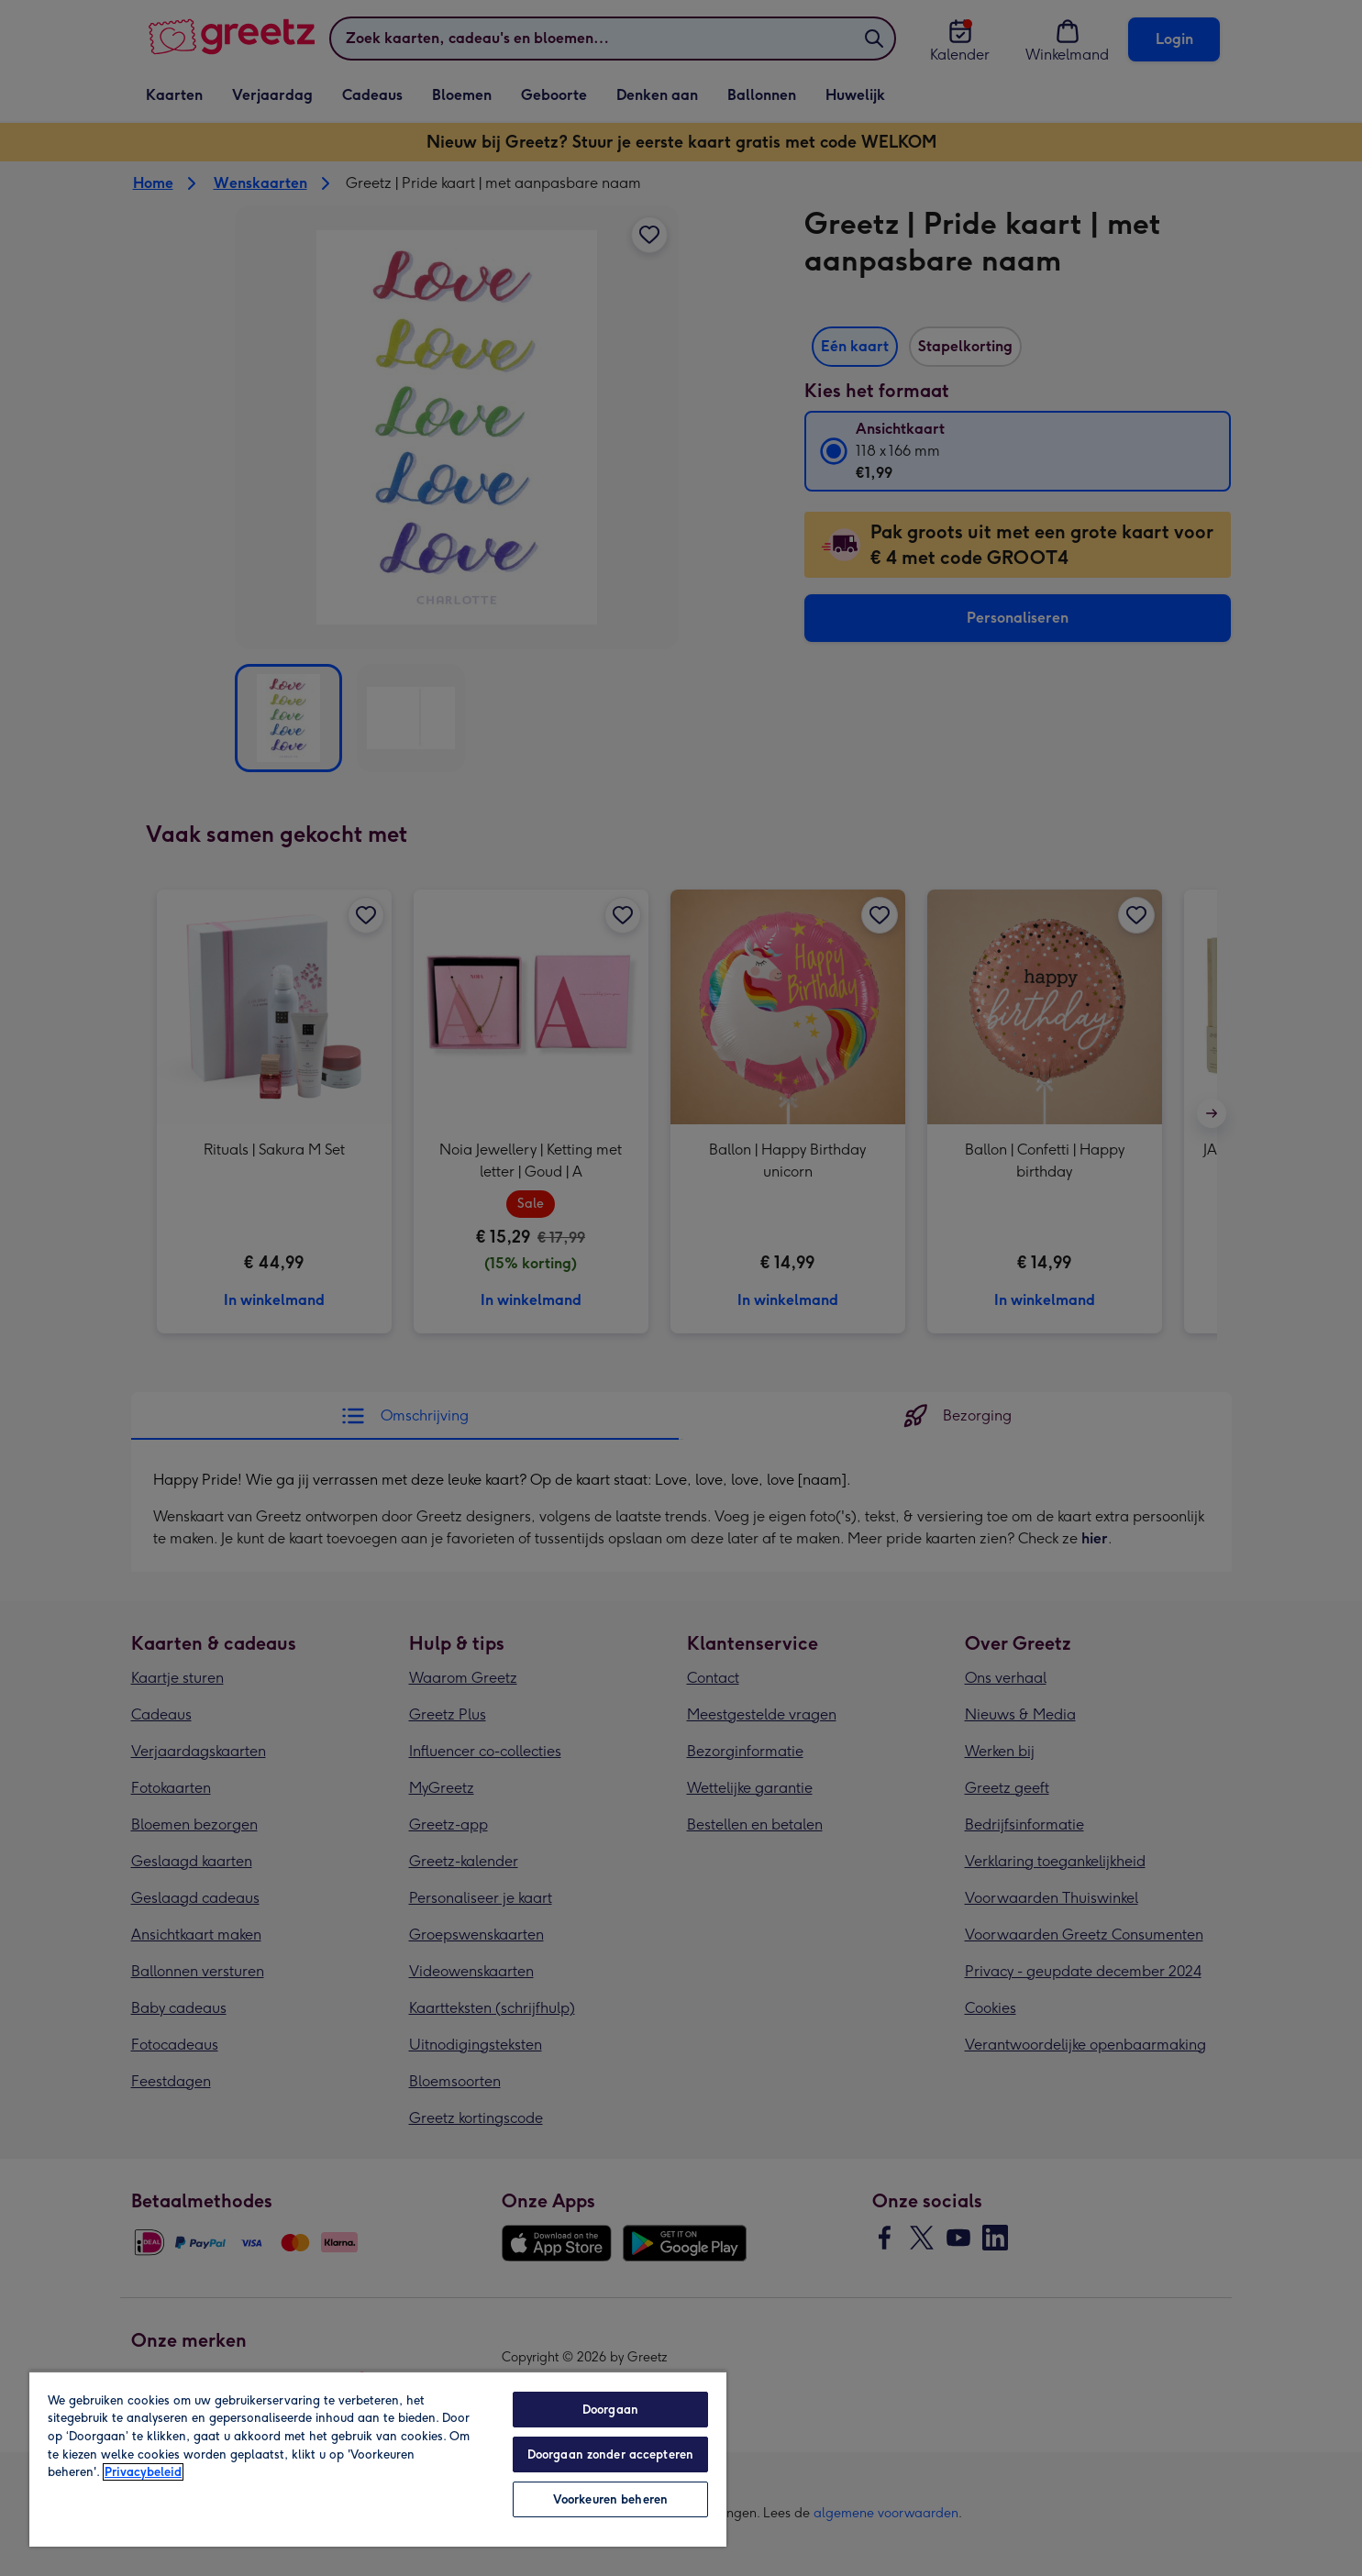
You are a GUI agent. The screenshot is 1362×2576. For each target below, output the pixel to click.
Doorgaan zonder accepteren (610, 2454)
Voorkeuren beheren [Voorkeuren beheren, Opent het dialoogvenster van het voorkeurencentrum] (610, 2499)
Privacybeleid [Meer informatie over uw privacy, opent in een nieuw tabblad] (143, 2472)
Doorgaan (610, 2409)
